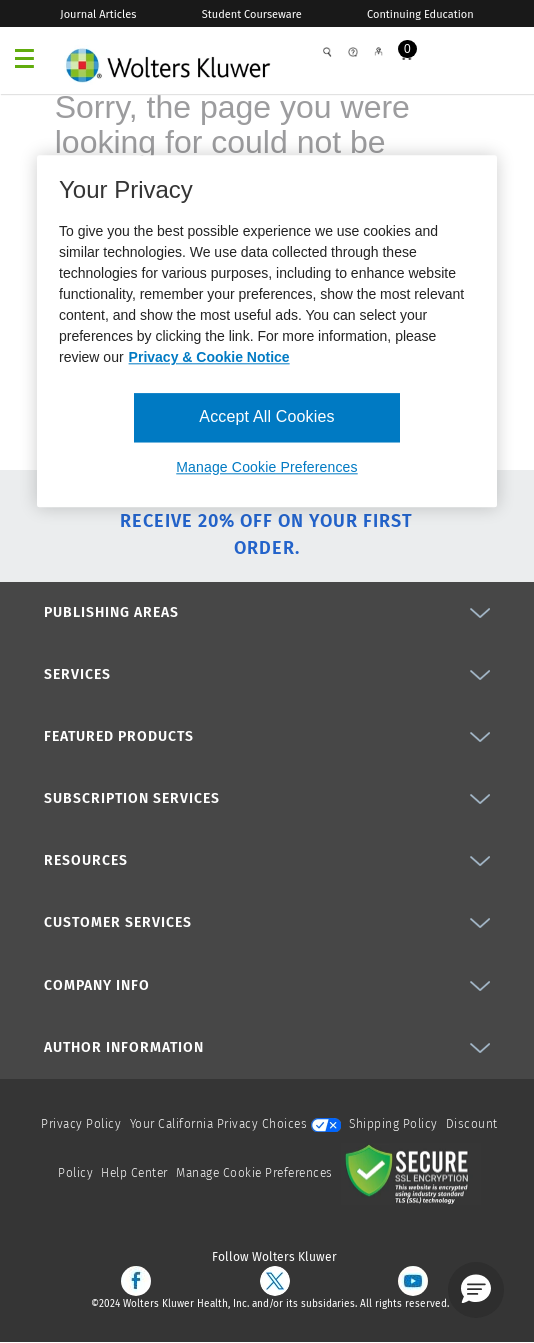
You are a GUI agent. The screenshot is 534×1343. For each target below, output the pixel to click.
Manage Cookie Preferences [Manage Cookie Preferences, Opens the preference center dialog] (266, 467)
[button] (476, 1290)
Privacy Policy (81, 1124)
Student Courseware (252, 14)
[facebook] (136, 1281)
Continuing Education (420, 14)
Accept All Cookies (266, 417)
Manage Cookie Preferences (254, 1173)
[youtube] (413, 1281)
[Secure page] (411, 1173)
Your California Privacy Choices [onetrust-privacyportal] (235, 1124)
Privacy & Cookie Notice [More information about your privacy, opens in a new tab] (209, 358)
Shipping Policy (393, 1124)
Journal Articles (98, 14)
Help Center (136, 1173)
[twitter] (275, 1281)
